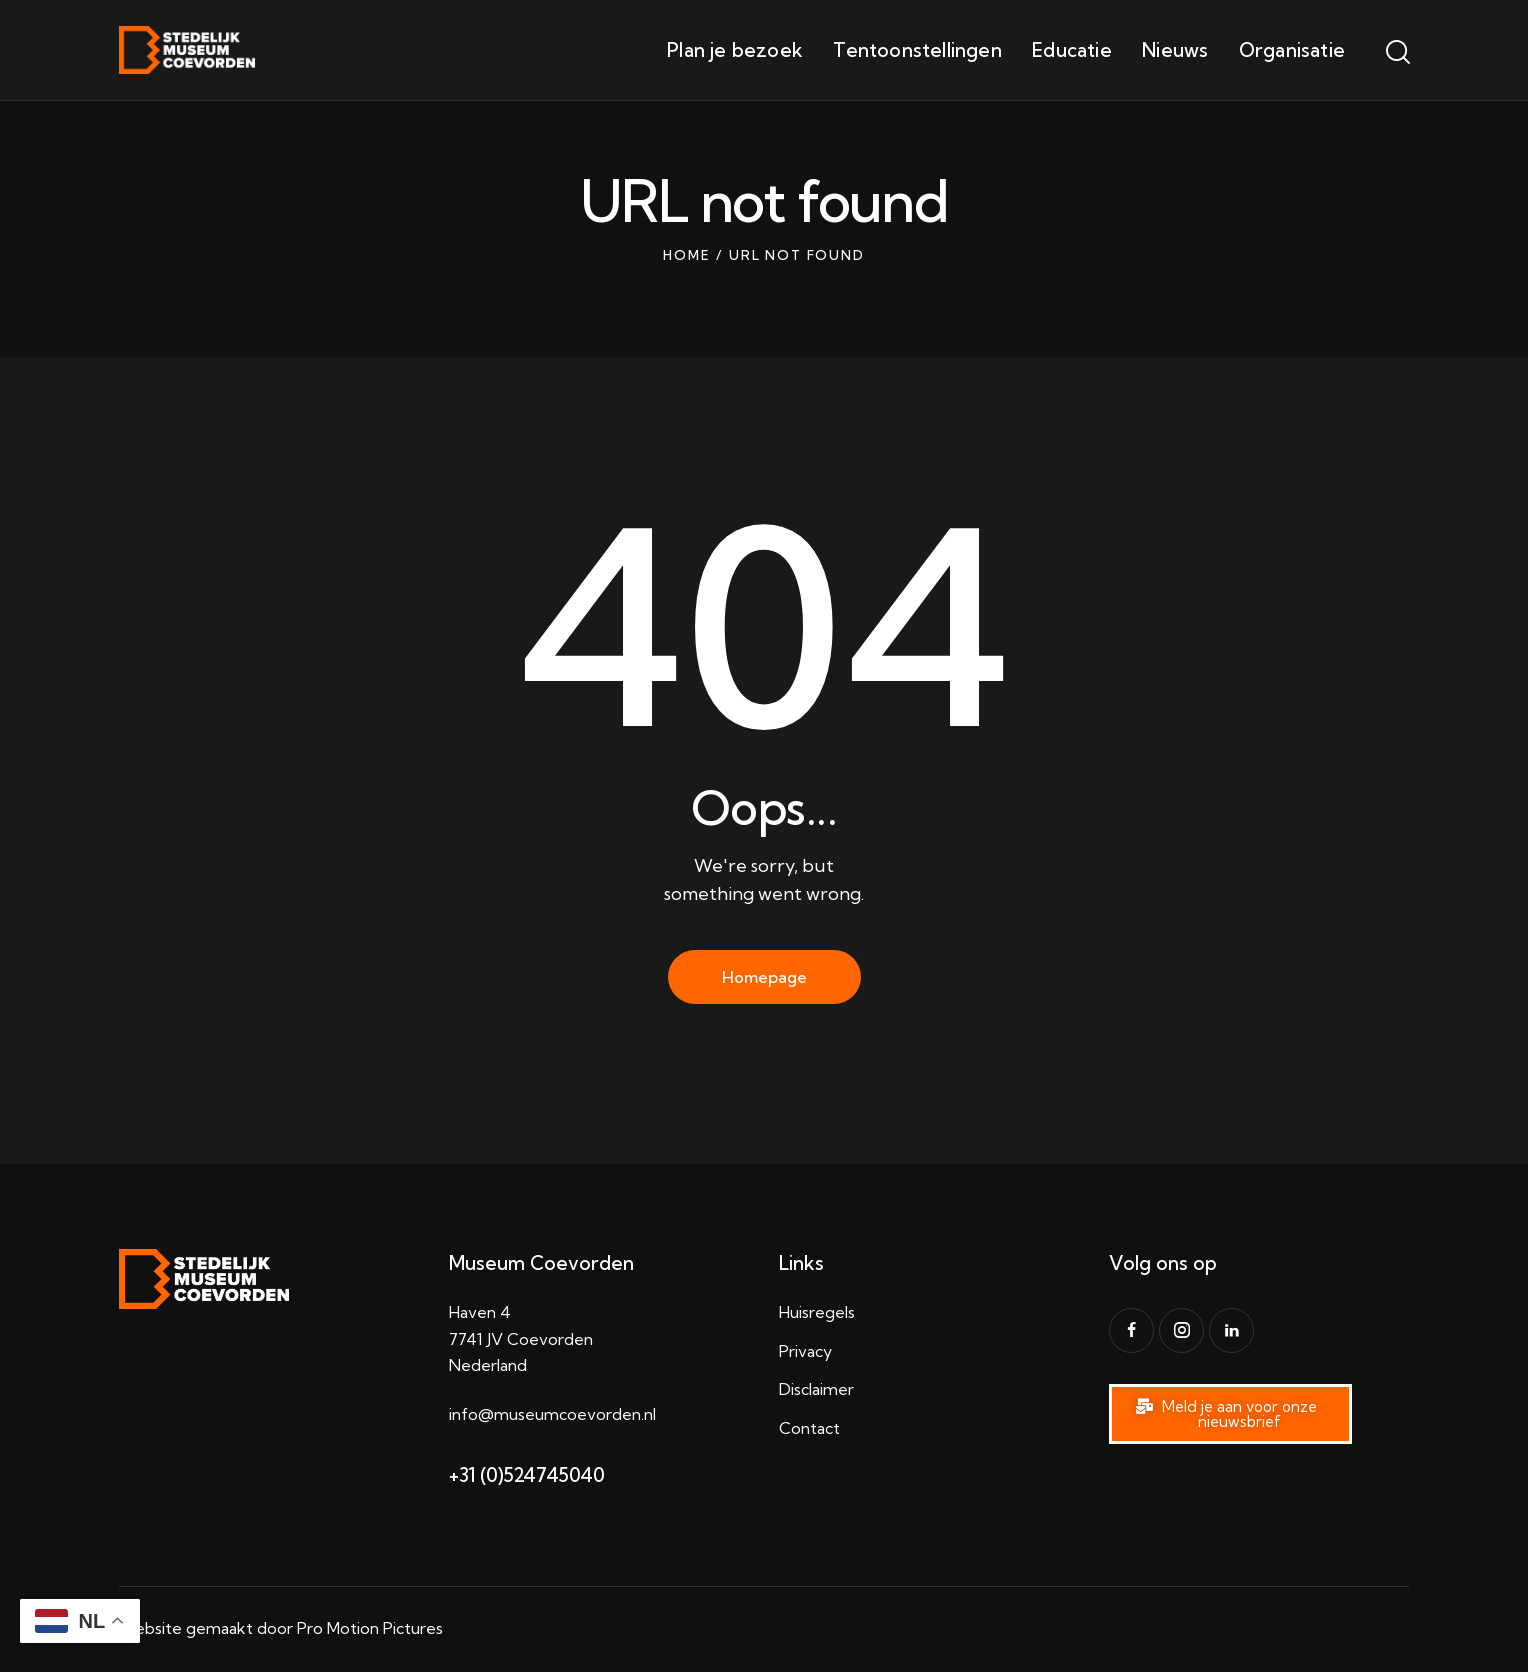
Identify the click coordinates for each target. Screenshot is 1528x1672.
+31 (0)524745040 (527, 1475)
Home (686, 255)
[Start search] (1396, 53)
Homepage (764, 977)
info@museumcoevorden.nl (552, 1414)
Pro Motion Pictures (370, 1628)
